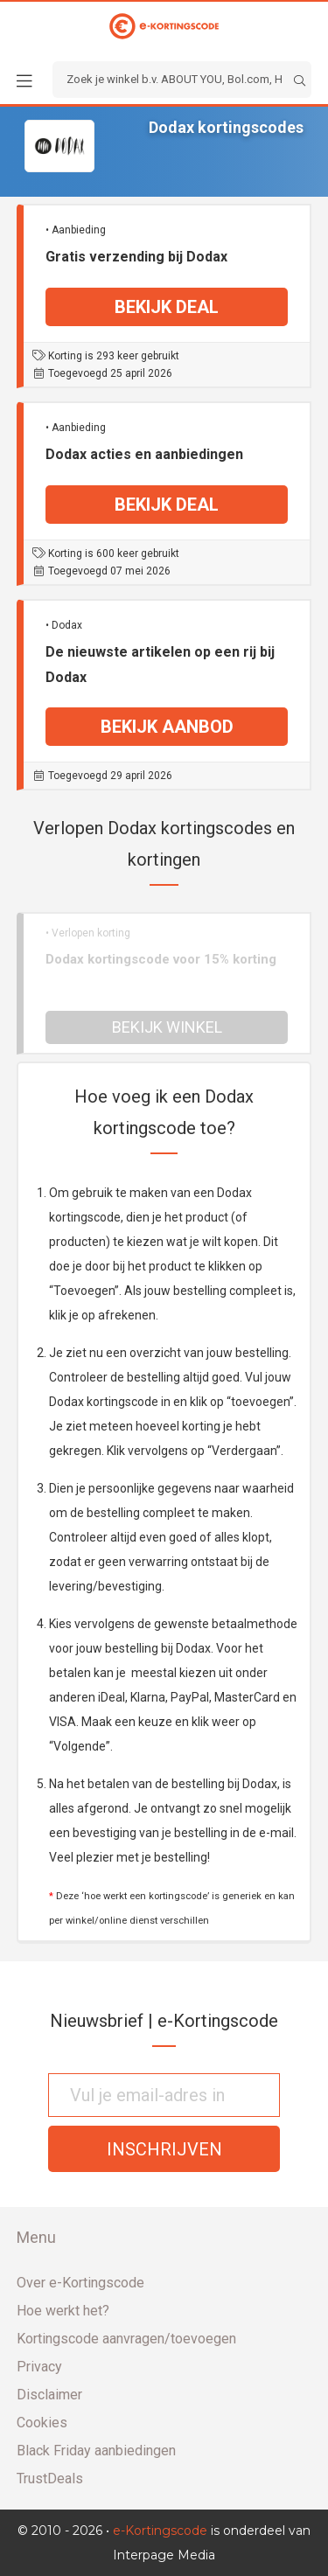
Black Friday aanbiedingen (96, 2450)
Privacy (39, 2366)
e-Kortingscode (160, 2530)
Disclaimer (49, 2394)
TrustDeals (50, 2478)
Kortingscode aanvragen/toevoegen (126, 2338)
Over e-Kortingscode (80, 2282)
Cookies (42, 2422)
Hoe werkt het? (63, 2310)
